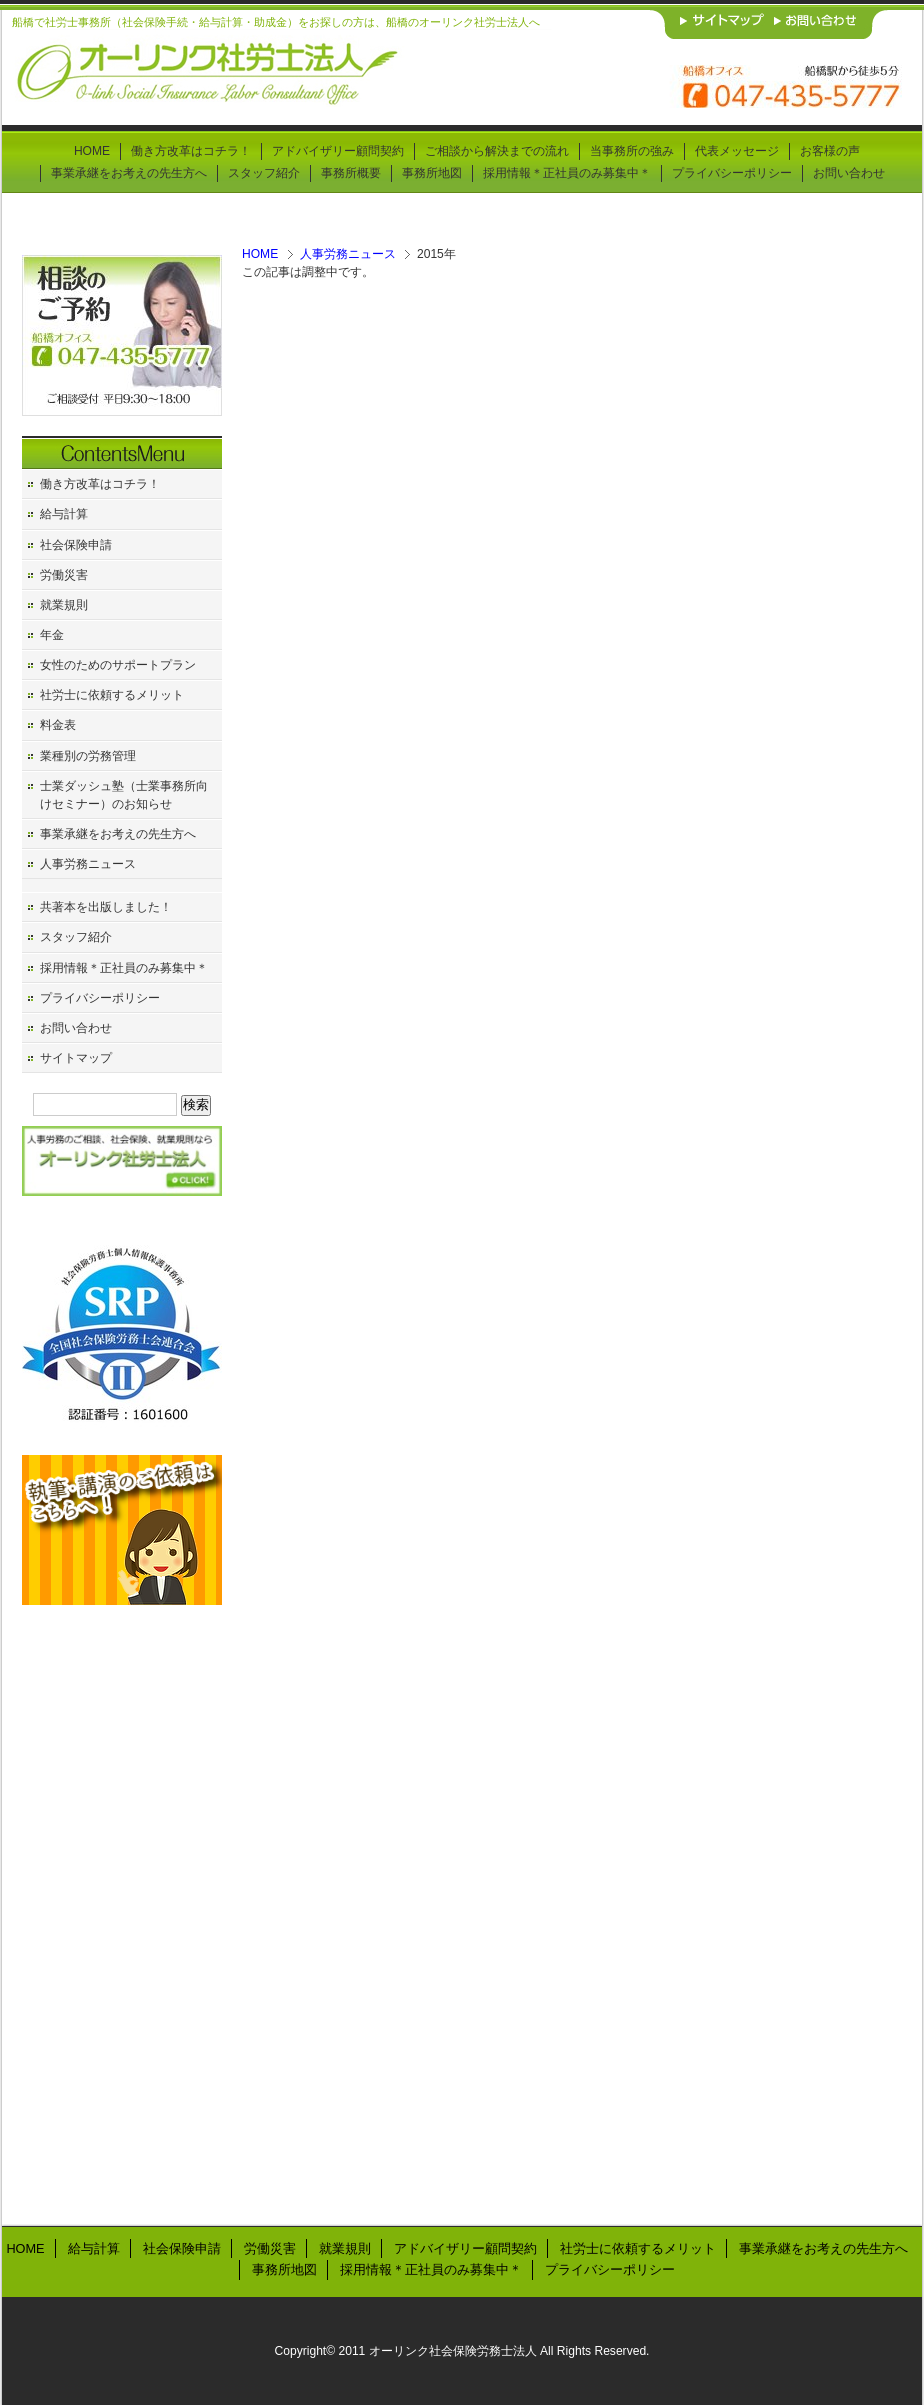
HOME (260, 254)
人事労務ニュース (348, 254)
